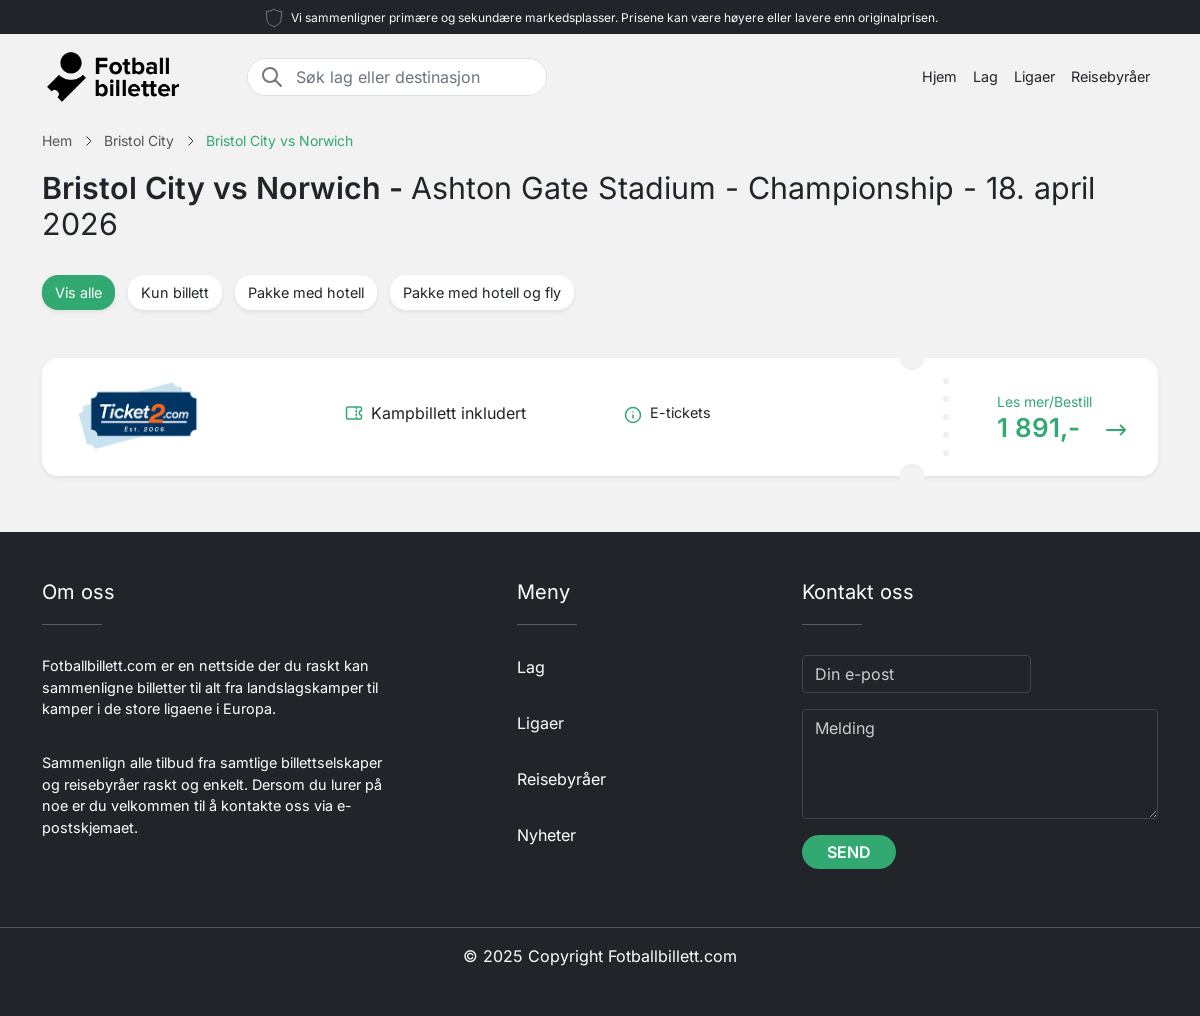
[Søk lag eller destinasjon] (415, 77)
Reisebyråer (1110, 76)
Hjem (939, 76)
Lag (985, 76)
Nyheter (546, 835)
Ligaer (1034, 76)
